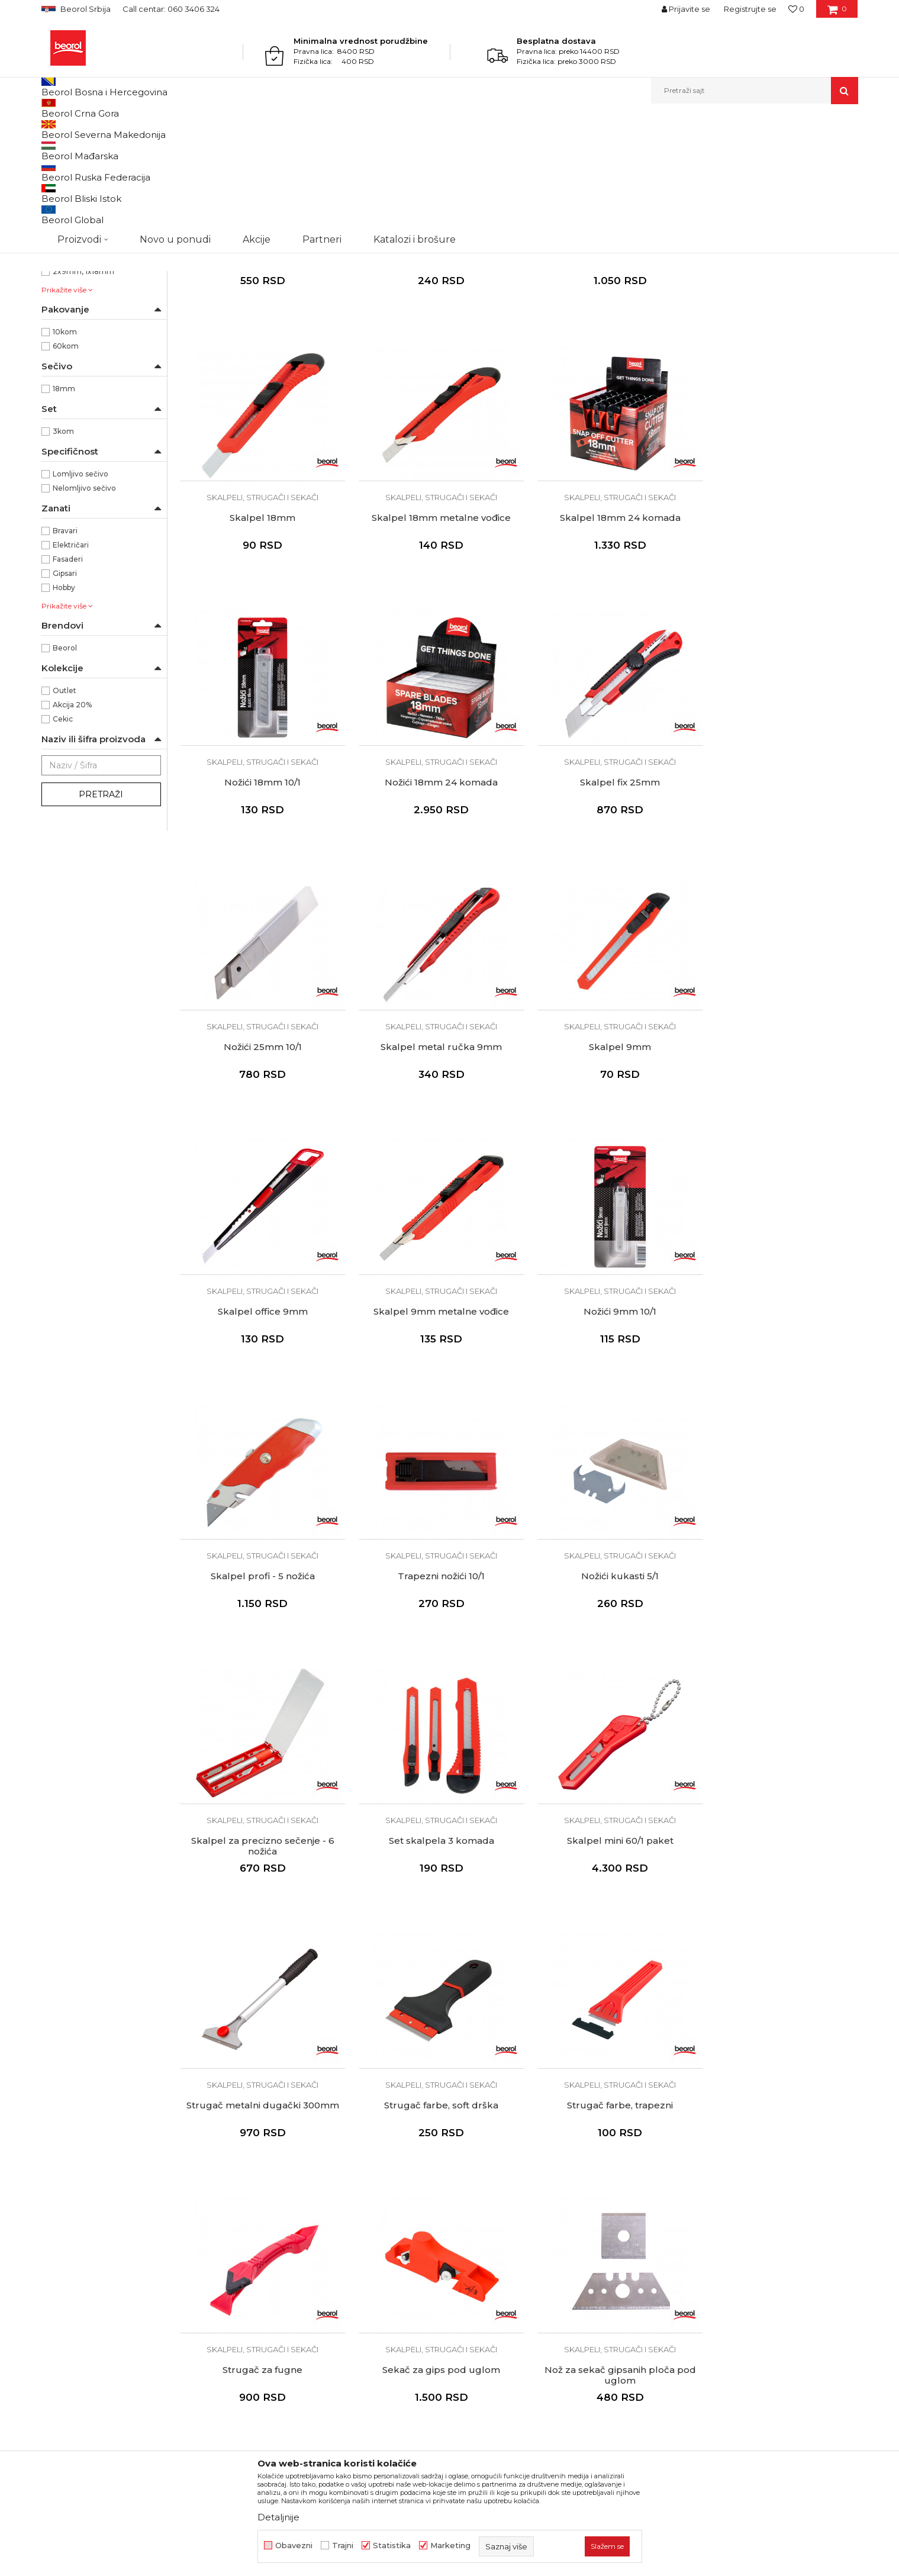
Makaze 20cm (777, 1920)
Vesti (259, 2165)
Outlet (64, 812)
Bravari (65, 652)
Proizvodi (88, 129)
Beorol (52, 129)
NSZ (70, 223)
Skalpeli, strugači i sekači (93, 177)
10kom (65, 453)
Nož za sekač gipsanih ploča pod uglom (605, 1925)
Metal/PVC (72, 293)
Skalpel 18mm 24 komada (432, 627)
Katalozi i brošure (284, 2215)
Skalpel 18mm (777, 369)
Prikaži (731, 148)
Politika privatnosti (493, 2165)
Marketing (450, 2545)
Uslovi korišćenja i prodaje (508, 2132)
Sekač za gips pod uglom (432, 1920)
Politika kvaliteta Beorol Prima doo (320, 2148)
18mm (64, 510)
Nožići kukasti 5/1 (432, 1403)
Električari (71, 666)
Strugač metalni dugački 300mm (432, 1661)
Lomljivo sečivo (80, 595)
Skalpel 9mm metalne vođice (432, 1144)
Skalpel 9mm (777, 886)
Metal (63, 265)
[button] (754, 91)
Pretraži (101, 916)
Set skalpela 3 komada (777, 1403)
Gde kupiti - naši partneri (299, 2198)
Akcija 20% (72, 826)
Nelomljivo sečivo (84, 610)
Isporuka (473, 2198)
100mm (67, 336)
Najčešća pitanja (489, 2231)
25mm (65, 379)
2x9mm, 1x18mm (83, 393)
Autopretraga (505, 148)
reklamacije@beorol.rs (151, 2257)
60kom (66, 467)
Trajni (342, 2545)
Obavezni (293, 2545)
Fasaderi (68, 681)
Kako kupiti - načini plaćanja (512, 2181)
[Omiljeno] (796, 9)
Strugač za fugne (259, 1920)
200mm (68, 364)
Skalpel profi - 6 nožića (604, 369)
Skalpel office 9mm (260, 1144)
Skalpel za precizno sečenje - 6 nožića (604, 1408)
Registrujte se (750, 9)
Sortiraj (559, 148)
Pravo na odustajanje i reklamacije (525, 2215)
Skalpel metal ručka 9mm (604, 886)
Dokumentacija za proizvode (308, 2231)
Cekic (63, 840)
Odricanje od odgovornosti (510, 2148)
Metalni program (141, 129)
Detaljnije (278, 2517)
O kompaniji (273, 2132)
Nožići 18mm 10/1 (604, 627)
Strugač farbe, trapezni (777, 1661)
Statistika (392, 2545)
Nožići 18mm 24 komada (777, 627)
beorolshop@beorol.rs (151, 2185)
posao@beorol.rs (140, 2328)
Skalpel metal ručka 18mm (259, 369)
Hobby (64, 709)
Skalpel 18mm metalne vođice (259, 627)
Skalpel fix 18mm (432, 369)
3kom (63, 553)
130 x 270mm (78, 350)
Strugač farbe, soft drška (604, 1661)
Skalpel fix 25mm (259, 886)
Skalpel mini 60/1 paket (260, 1661)
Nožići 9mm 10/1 (604, 1144)
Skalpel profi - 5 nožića (778, 1144)
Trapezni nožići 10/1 (259, 1403)
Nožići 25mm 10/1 (432, 886)
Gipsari (65, 695)
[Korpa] (837, 13)
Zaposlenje (271, 2181)
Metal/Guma (75, 279)
